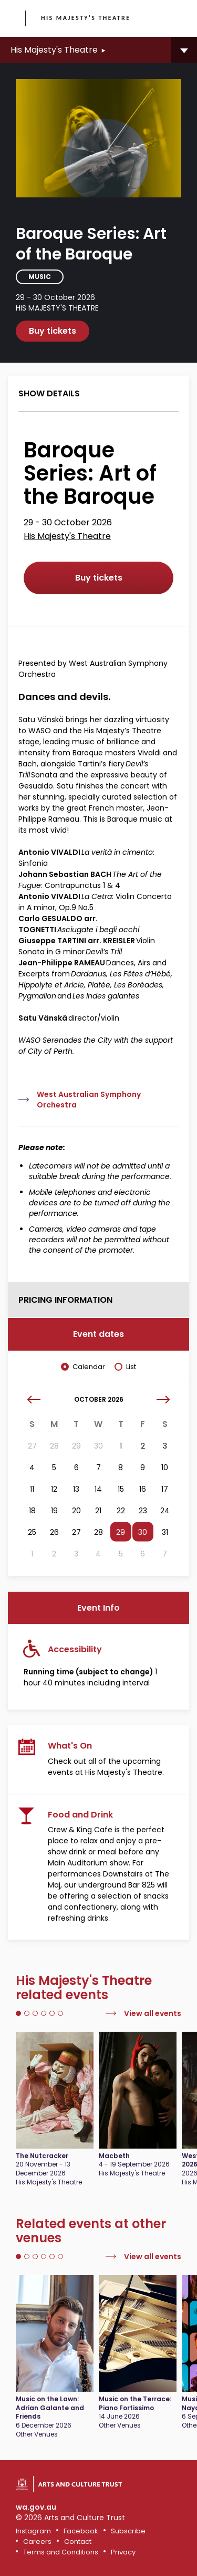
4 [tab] (43, 2013)
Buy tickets (52, 331)
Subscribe (128, 2531)
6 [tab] (60, 2013)
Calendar (88, 1367)
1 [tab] (18, 2013)
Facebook (81, 2531)
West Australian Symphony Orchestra (89, 1099)
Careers (37, 2542)
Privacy (123, 2552)
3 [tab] (35, 2013)
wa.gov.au (36, 2507)
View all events (152, 2013)
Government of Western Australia (14, 19)
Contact (77, 2542)
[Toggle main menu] (178, 18)
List (131, 1367)
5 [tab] (52, 2013)
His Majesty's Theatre (85, 18)
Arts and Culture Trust (80, 2484)
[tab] (98, 394)
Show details (49, 393)
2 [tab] (26, 2013)
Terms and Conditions (60, 2552)
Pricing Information (65, 1300)
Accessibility (75, 1649)
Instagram (33, 2531)
